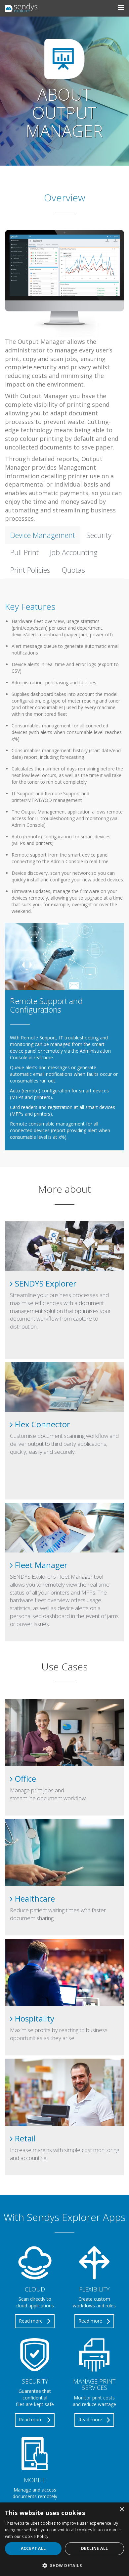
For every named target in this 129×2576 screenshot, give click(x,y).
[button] (64, 2565)
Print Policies (30, 570)
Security (98, 535)
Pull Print (24, 552)
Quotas (73, 570)
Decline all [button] (94, 2548)
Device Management (42, 535)
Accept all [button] (33, 2548)
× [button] (121, 2509)
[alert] (64, 2539)
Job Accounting (74, 552)
